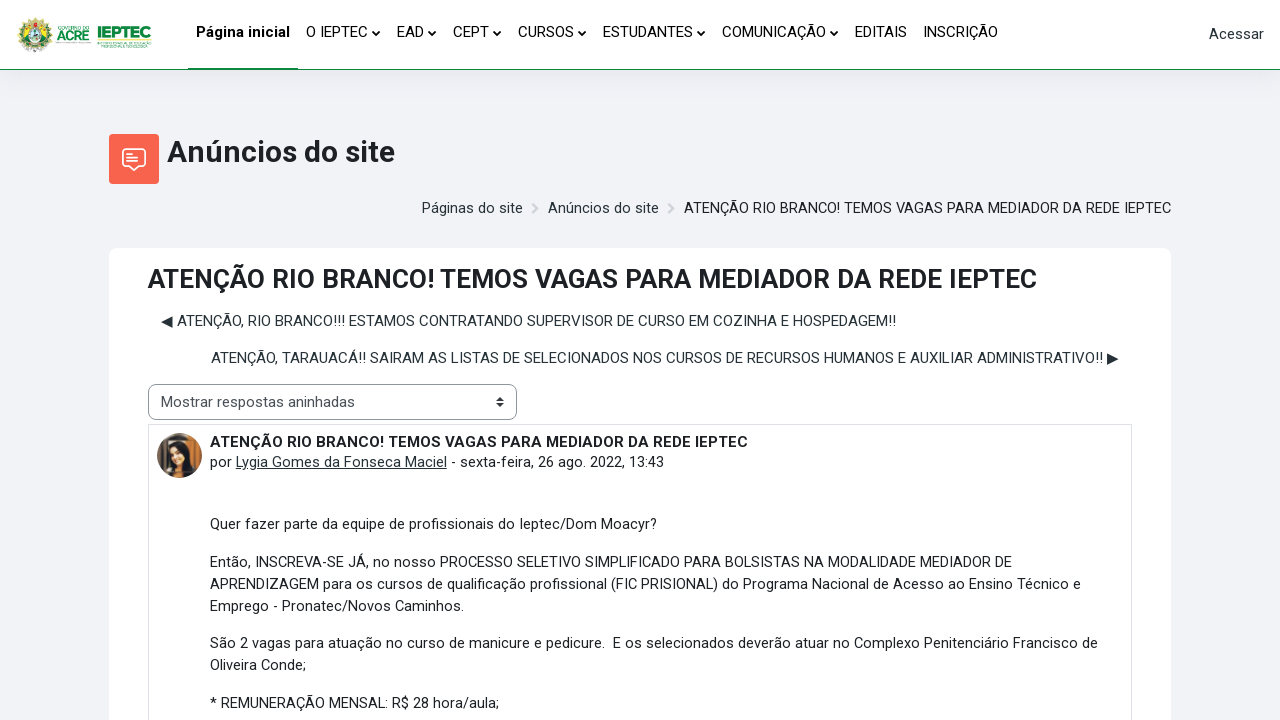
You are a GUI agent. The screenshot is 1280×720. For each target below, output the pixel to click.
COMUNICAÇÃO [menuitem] (774, 32)
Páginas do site (468, 209)
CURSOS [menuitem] (546, 32)
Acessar (1236, 34)
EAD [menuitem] (410, 32)
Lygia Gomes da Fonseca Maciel (342, 463)
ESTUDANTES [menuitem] (648, 32)
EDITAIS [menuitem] (881, 32)
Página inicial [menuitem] (243, 32)
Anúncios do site (599, 209)
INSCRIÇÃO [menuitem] (960, 32)
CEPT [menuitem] (471, 32)
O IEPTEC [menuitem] (337, 32)
